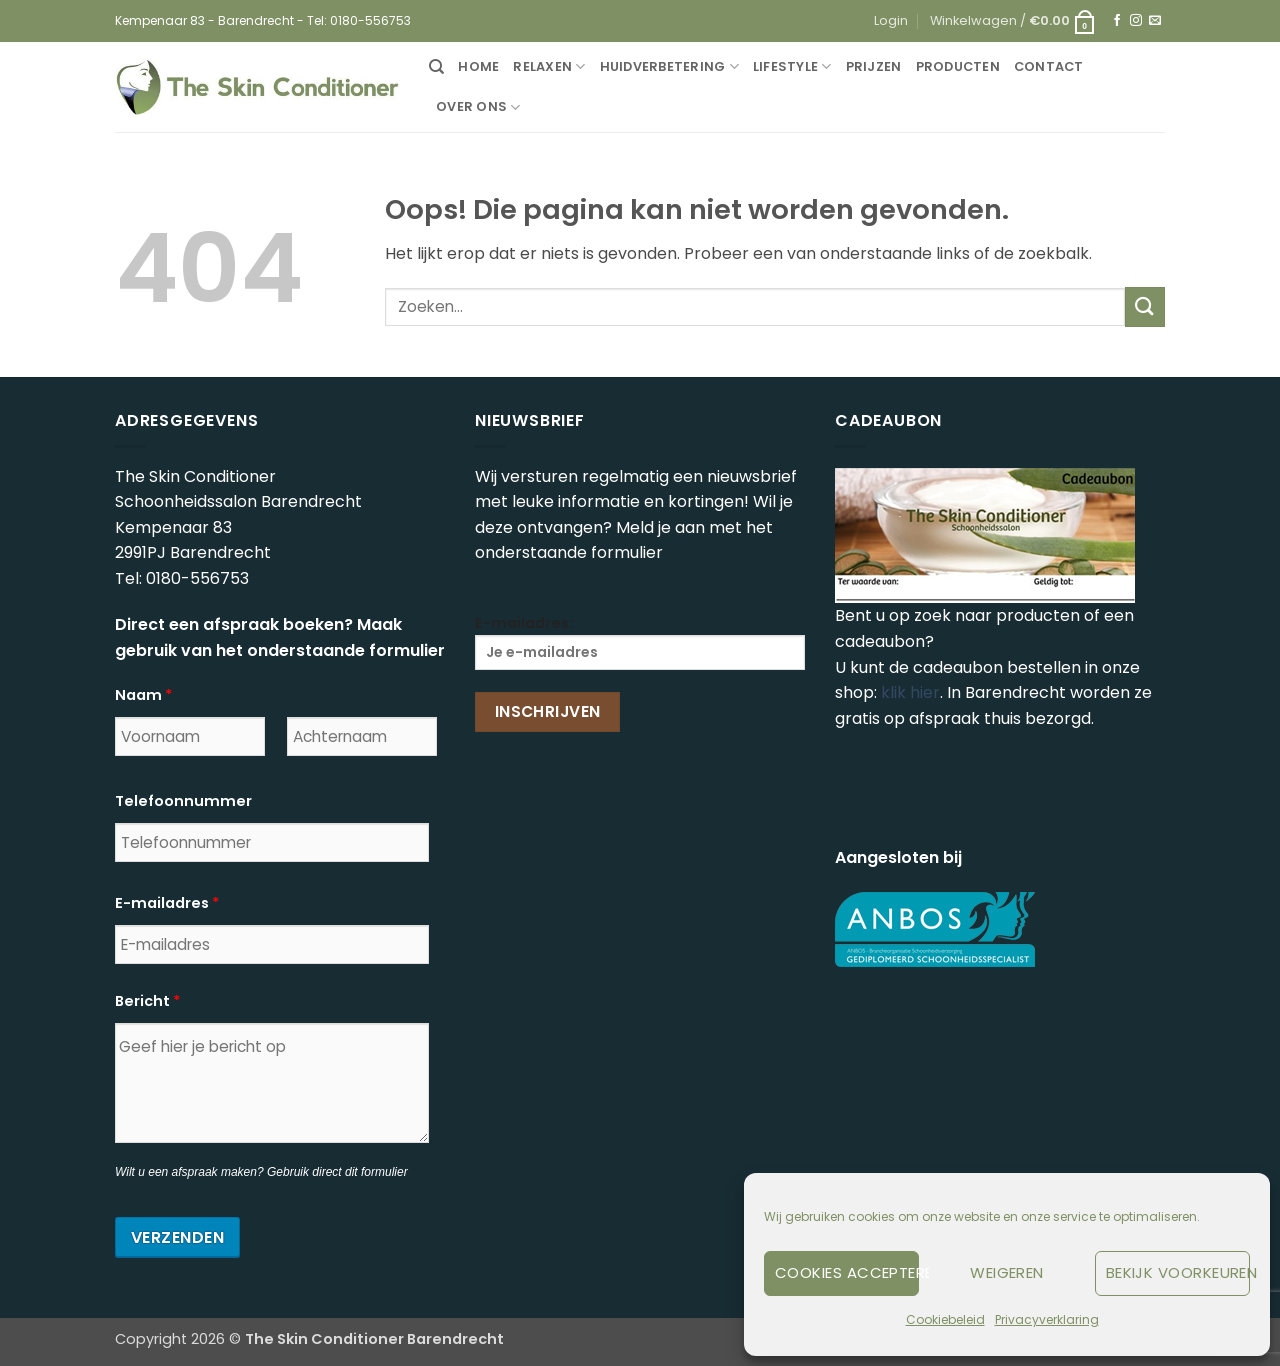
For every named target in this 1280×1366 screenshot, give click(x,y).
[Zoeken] (436, 67)
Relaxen (549, 66)
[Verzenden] (1145, 306)
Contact (1049, 66)
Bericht (147, 1001)
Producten (958, 66)
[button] (891, 21)
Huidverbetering (669, 66)
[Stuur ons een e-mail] (1155, 21)
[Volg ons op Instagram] (1136, 21)
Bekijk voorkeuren (1178, 1272)
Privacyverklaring (1047, 1319)
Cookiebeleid (945, 1319)
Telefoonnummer (183, 801)
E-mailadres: (640, 641)
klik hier (910, 692)
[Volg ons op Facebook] (1117, 21)
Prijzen (874, 66)
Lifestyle (792, 66)
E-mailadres (167, 903)
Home (478, 66)
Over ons (478, 107)
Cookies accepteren (847, 1272)
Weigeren (1007, 1272)
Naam (143, 695)
